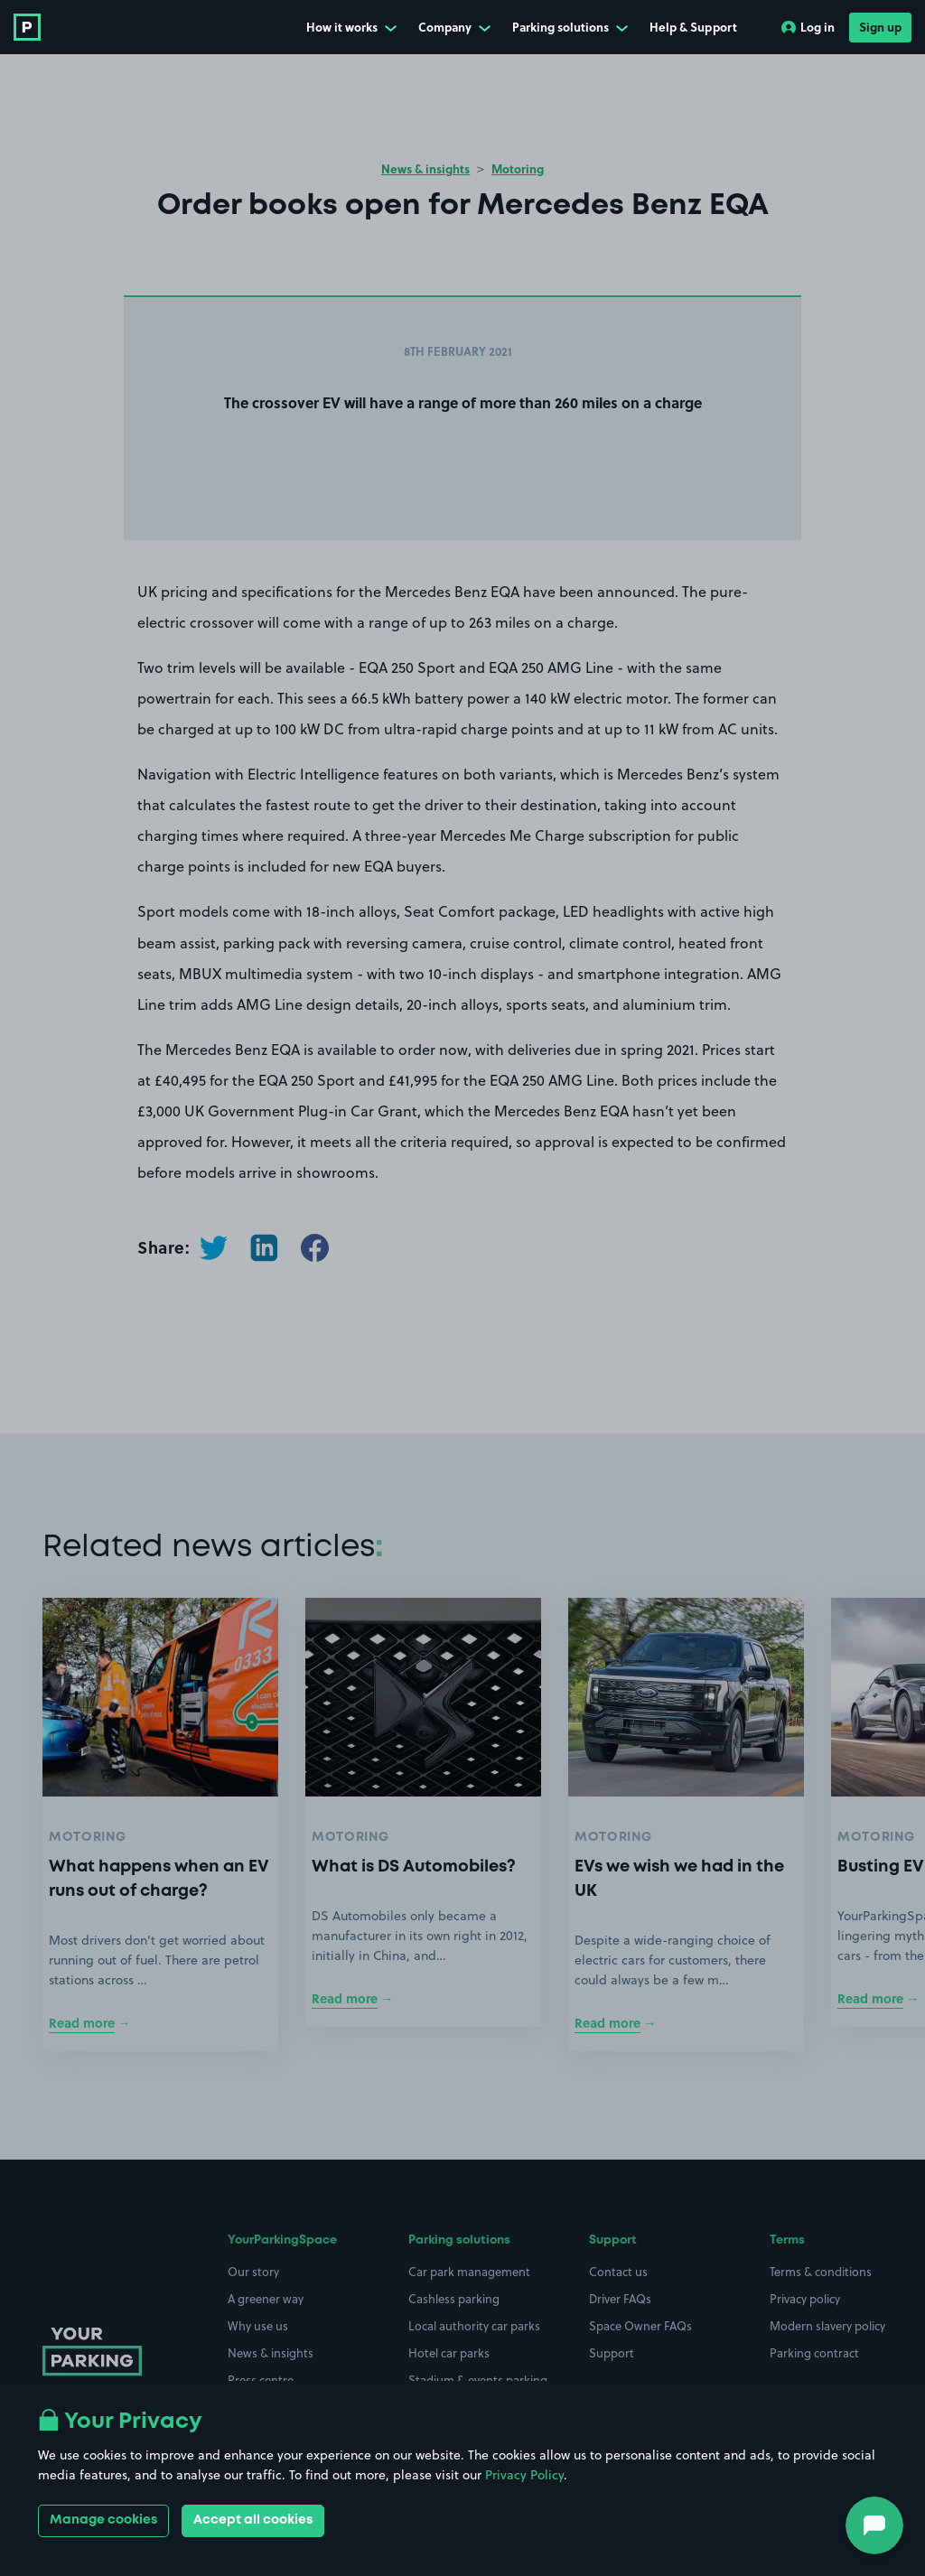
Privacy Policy (524, 2475)
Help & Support (693, 26)
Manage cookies (103, 2520)
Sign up (880, 26)
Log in (808, 26)
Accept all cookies (253, 2520)
